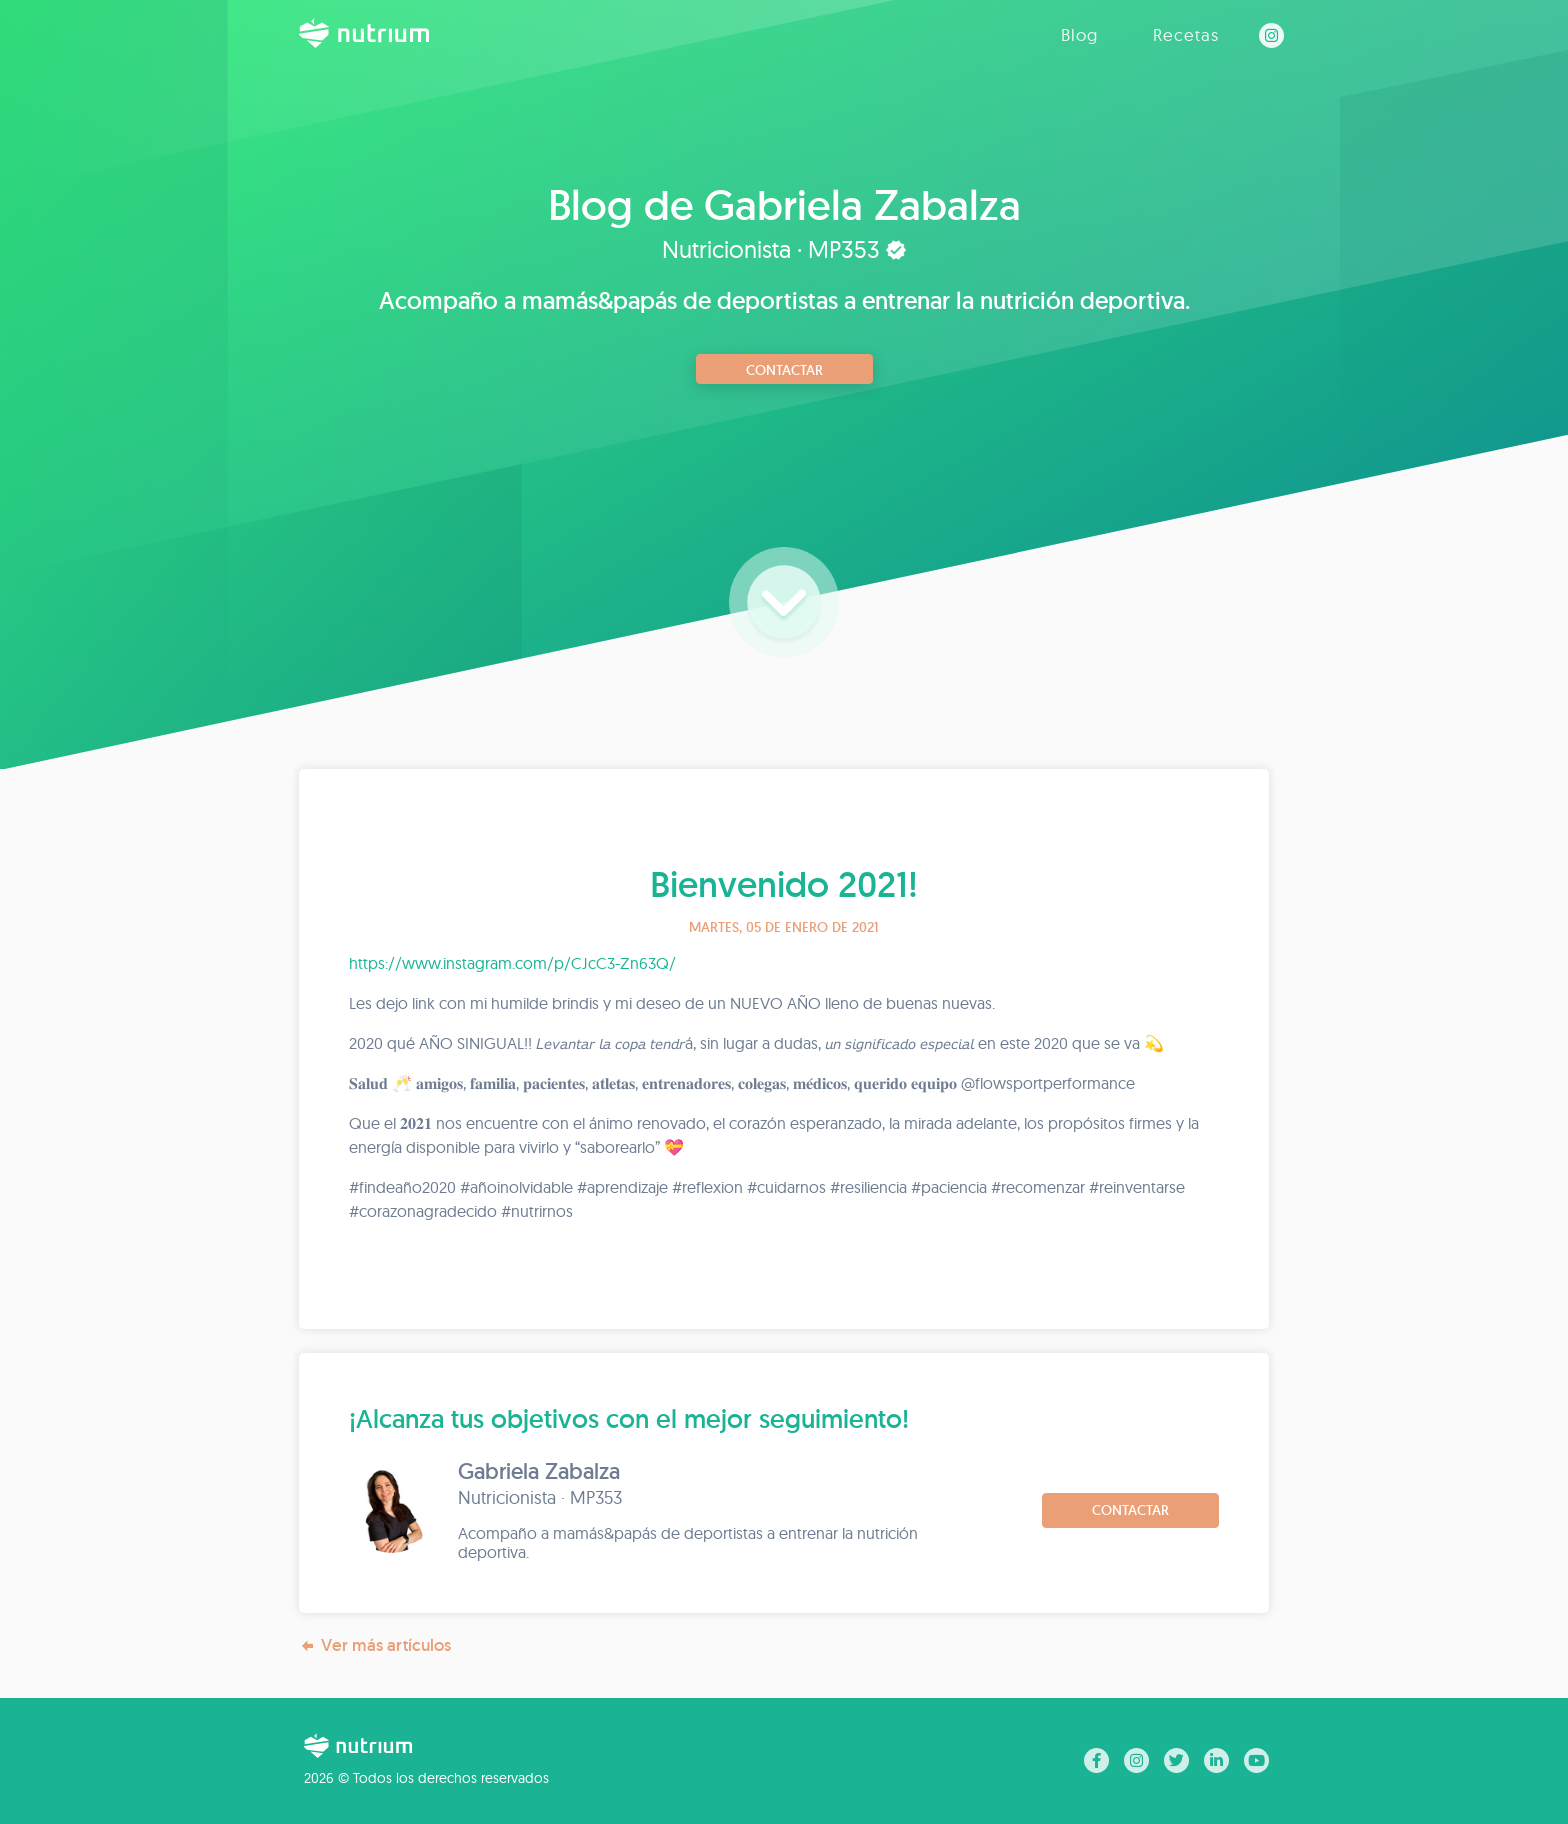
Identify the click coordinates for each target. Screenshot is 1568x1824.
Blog (1079, 34)
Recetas (1186, 34)
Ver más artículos (375, 1645)
